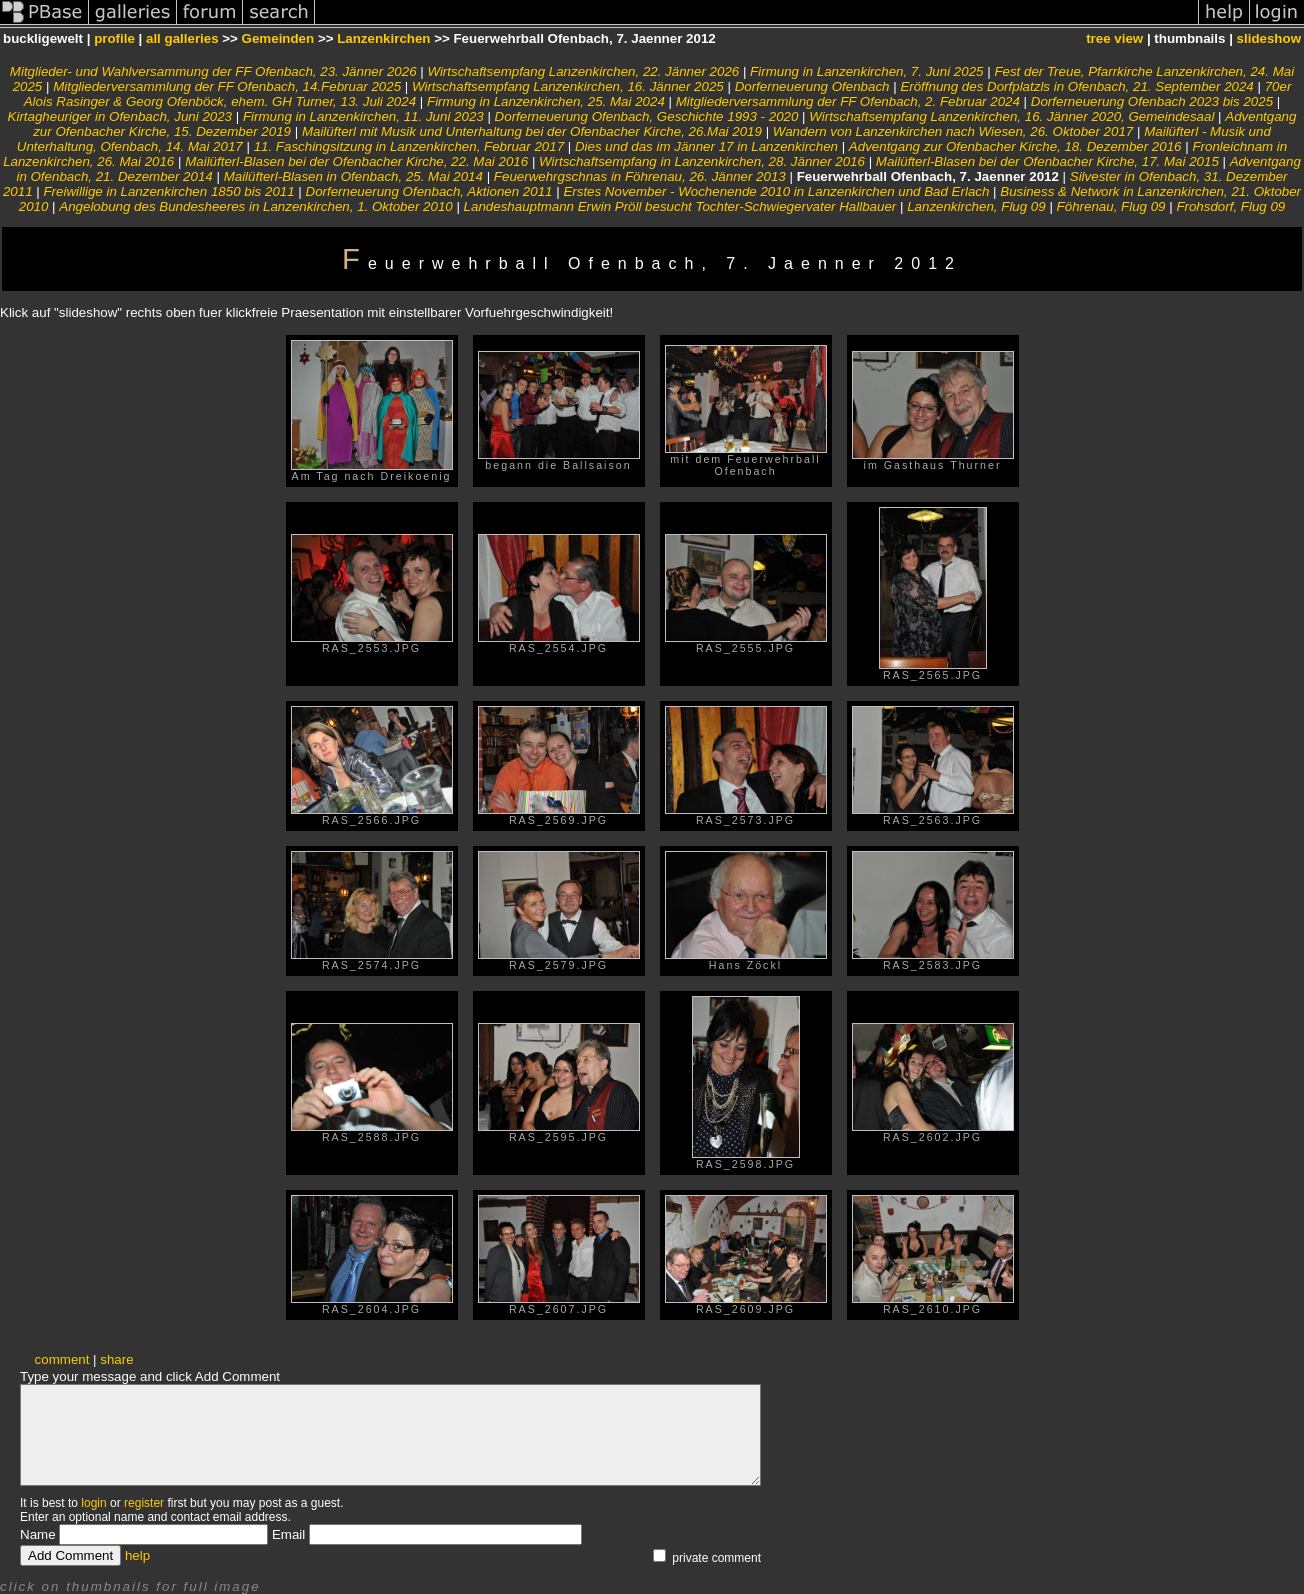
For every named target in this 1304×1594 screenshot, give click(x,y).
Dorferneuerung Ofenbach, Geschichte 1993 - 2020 (647, 116)
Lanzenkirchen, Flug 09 (976, 206)
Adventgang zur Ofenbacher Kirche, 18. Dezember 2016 (1015, 146)
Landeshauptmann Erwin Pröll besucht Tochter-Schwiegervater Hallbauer (680, 206)
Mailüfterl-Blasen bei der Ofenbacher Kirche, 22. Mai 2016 (356, 161)
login (93, 1503)
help (137, 1555)
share (116, 1359)
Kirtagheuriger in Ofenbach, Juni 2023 (120, 116)
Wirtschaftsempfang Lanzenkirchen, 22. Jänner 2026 (583, 71)
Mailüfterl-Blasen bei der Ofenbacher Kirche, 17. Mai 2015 (1047, 161)
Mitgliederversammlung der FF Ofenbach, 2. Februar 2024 (848, 101)
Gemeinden (278, 38)
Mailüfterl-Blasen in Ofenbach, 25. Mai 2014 (353, 176)
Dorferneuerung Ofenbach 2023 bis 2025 (1152, 101)
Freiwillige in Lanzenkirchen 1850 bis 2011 (168, 191)
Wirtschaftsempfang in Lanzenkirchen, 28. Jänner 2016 (702, 161)
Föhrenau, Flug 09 (1111, 206)
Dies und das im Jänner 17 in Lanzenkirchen (706, 146)
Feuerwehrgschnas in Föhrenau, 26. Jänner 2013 (640, 176)
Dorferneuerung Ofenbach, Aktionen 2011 (429, 191)
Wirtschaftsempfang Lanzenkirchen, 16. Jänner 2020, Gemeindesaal (1011, 116)
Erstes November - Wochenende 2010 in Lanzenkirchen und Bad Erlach (776, 191)
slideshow (1269, 38)
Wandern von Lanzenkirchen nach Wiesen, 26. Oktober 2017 (953, 131)
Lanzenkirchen (383, 38)
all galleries (182, 38)
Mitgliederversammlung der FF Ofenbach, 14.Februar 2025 (227, 86)
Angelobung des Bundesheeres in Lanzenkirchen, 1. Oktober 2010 (255, 206)
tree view (1114, 38)
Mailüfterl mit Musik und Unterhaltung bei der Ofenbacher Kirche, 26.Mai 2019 (532, 131)
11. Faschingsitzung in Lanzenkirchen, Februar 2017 (409, 146)
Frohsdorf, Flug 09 (1230, 206)
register (144, 1503)
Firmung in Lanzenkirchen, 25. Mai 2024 (546, 101)
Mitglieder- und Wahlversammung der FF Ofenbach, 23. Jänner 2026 (213, 71)
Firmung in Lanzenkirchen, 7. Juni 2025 (866, 71)
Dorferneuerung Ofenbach (812, 86)
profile (114, 38)
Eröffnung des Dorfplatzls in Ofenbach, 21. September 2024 (1076, 86)
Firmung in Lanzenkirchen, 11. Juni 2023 (363, 116)
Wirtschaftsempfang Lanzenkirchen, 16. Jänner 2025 (568, 86)
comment (62, 1359)
